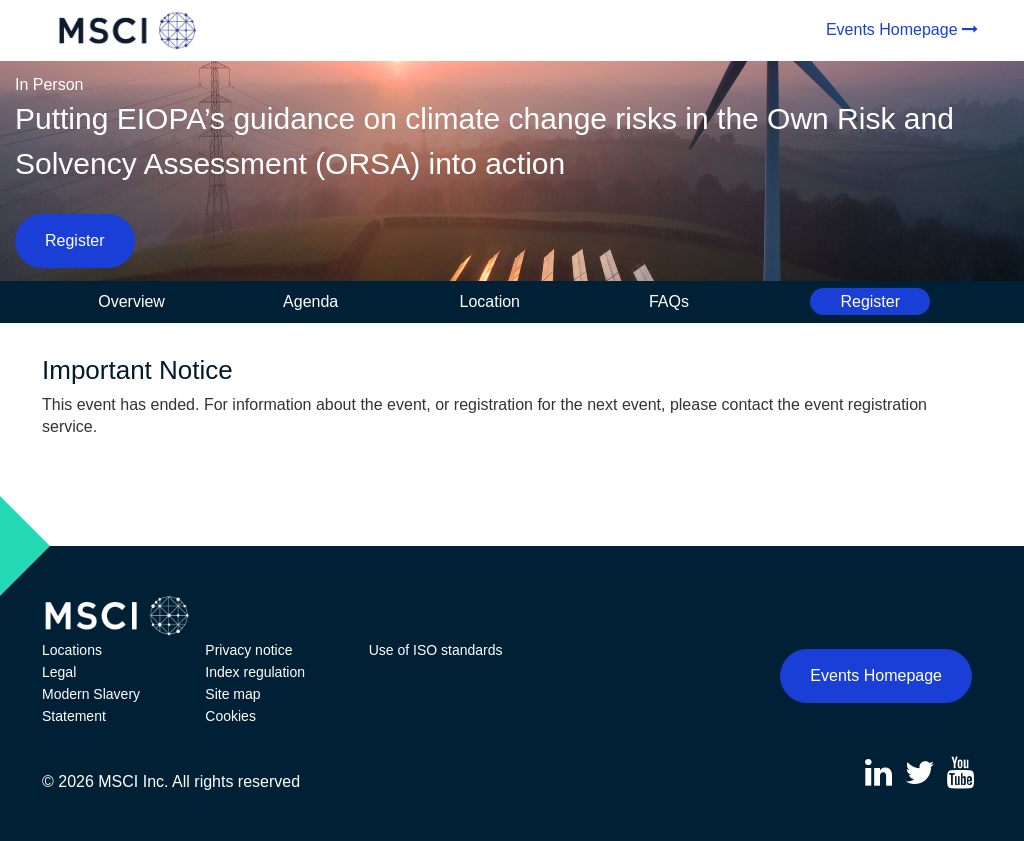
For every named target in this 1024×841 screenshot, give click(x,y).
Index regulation (255, 672)
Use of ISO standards (436, 650)
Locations (72, 650)
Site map (232, 694)
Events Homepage (892, 29)
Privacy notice (248, 650)
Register (75, 240)
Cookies (230, 716)
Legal (59, 672)
